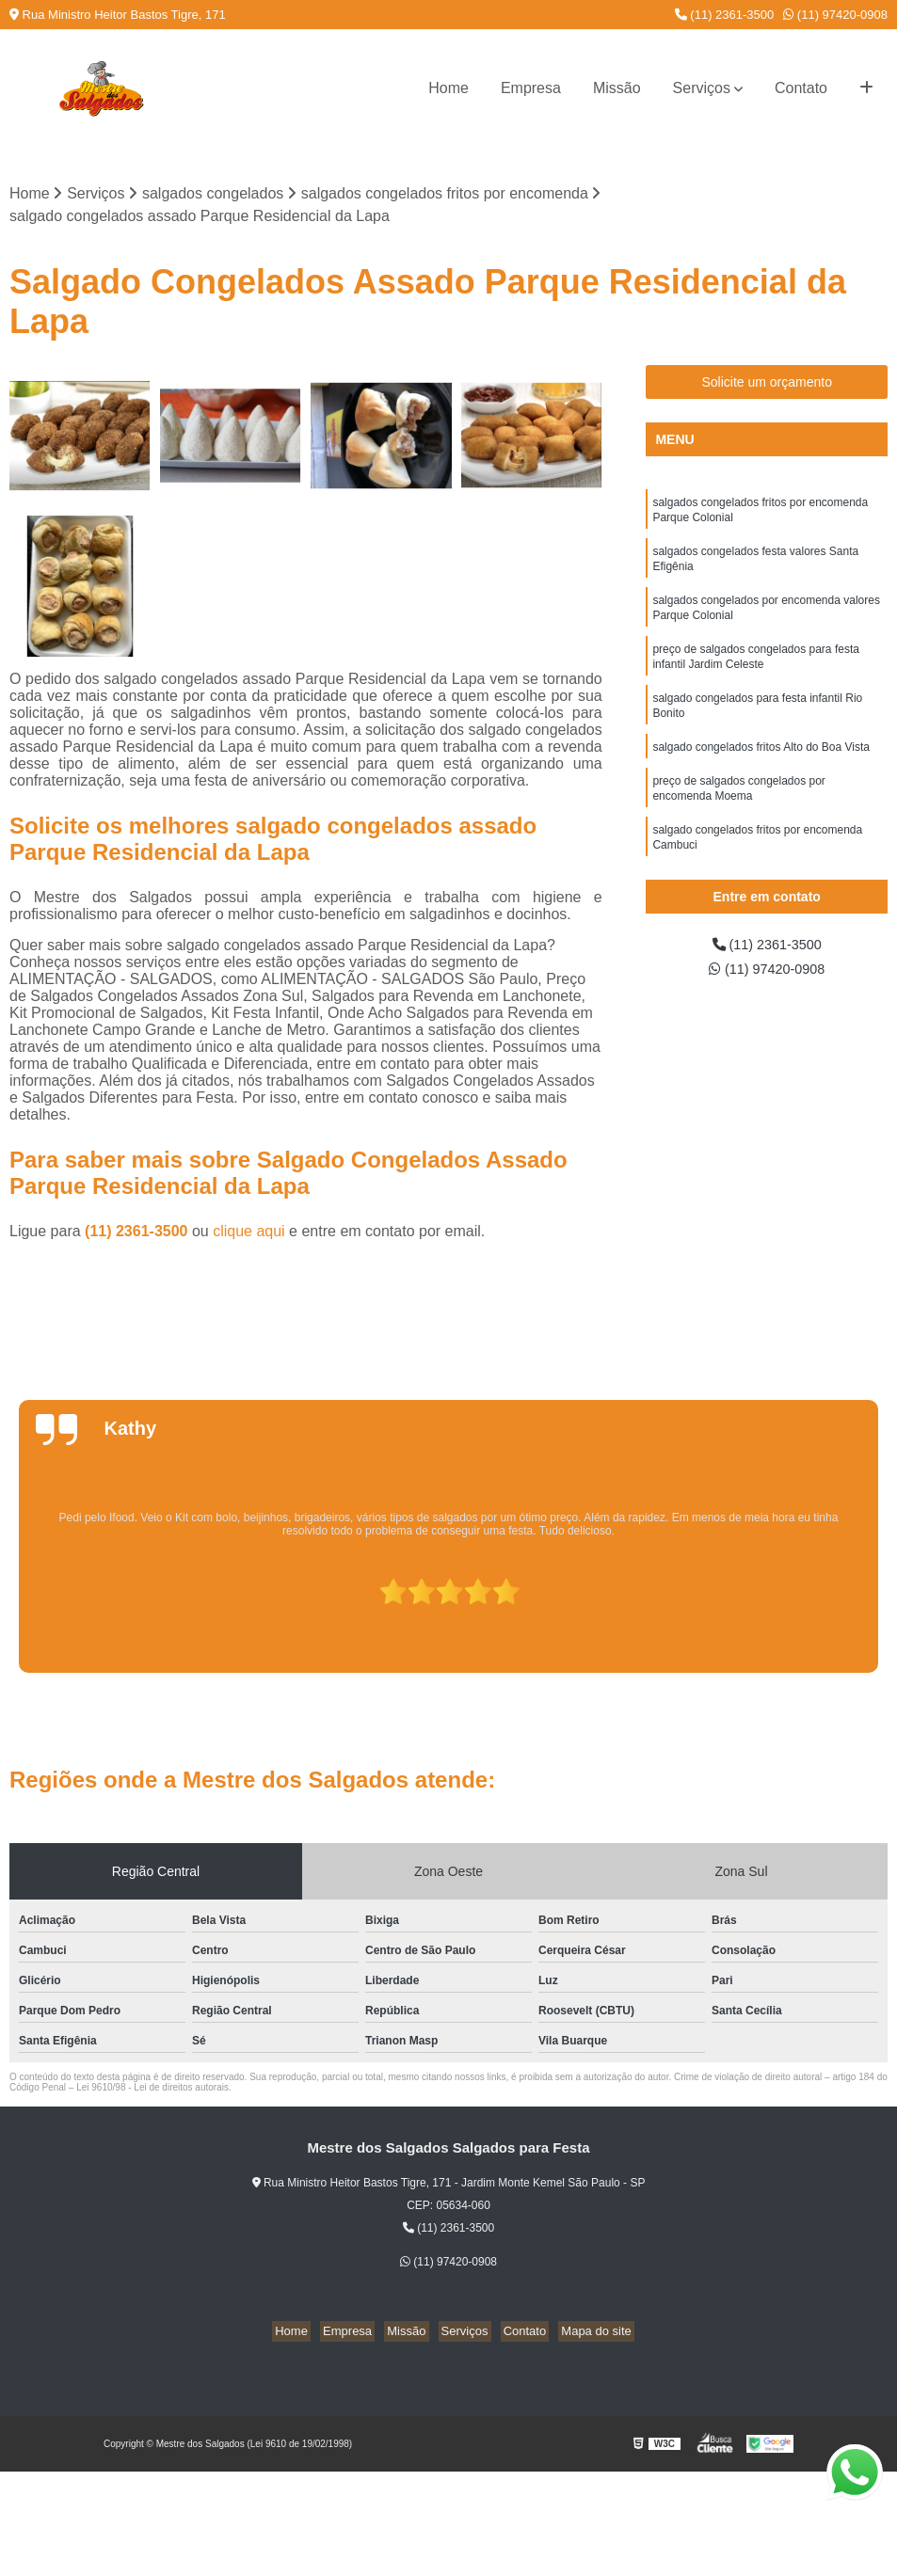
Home (448, 88)
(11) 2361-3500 (725, 15)
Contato (801, 88)
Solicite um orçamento (766, 383)
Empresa (531, 88)
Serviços (701, 88)
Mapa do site (582, 2333)
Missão (617, 88)
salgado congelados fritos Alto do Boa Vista (761, 768)
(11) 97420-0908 (835, 15)
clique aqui (249, 1233)
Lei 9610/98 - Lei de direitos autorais (152, 2089)
